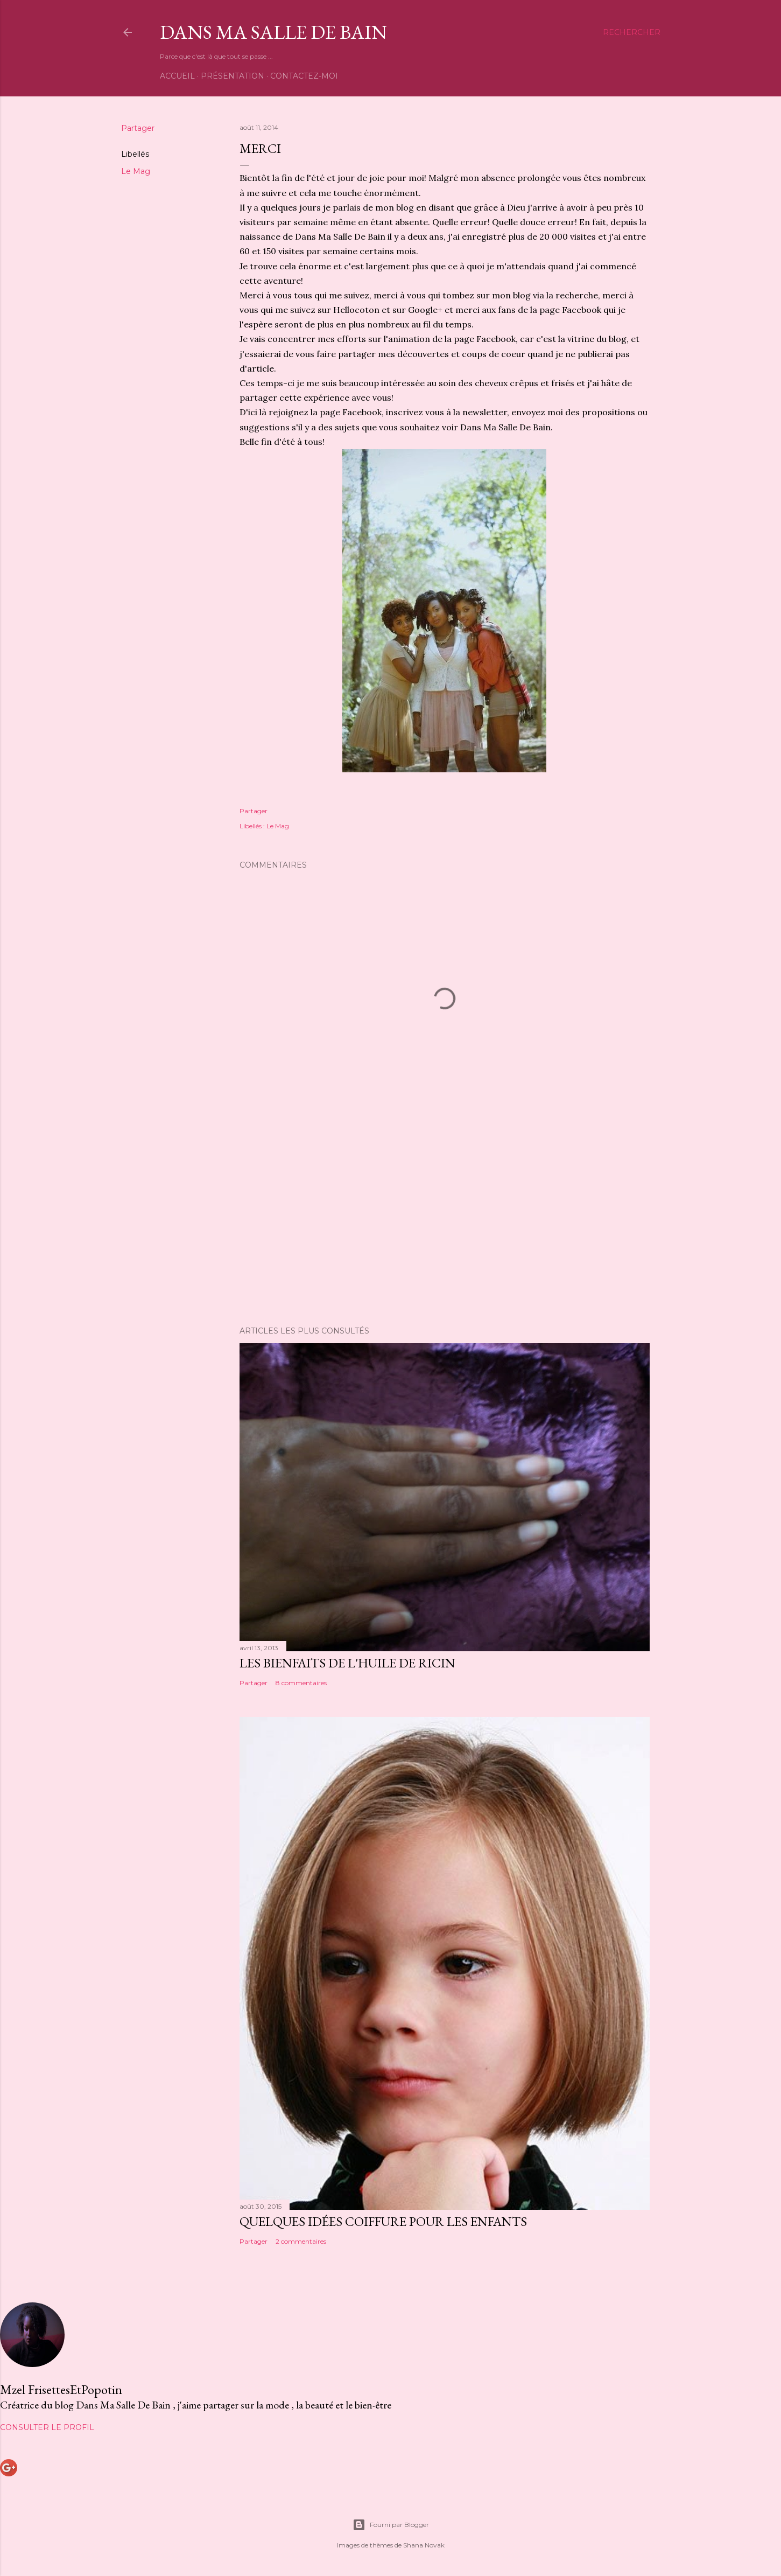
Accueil (177, 76)
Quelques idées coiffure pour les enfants (383, 2221)
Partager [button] (137, 128)
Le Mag (135, 171)
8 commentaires (301, 1683)
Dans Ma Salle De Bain (273, 32)
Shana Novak (424, 2545)
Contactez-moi (304, 76)
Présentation (232, 76)
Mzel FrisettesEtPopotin (61, 2389)
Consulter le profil (47, 2427)
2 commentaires (301, 2241)
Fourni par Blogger (391, 2524)
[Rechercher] (631, 32)
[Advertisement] (445, 1223)
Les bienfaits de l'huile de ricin (347, 1662)
